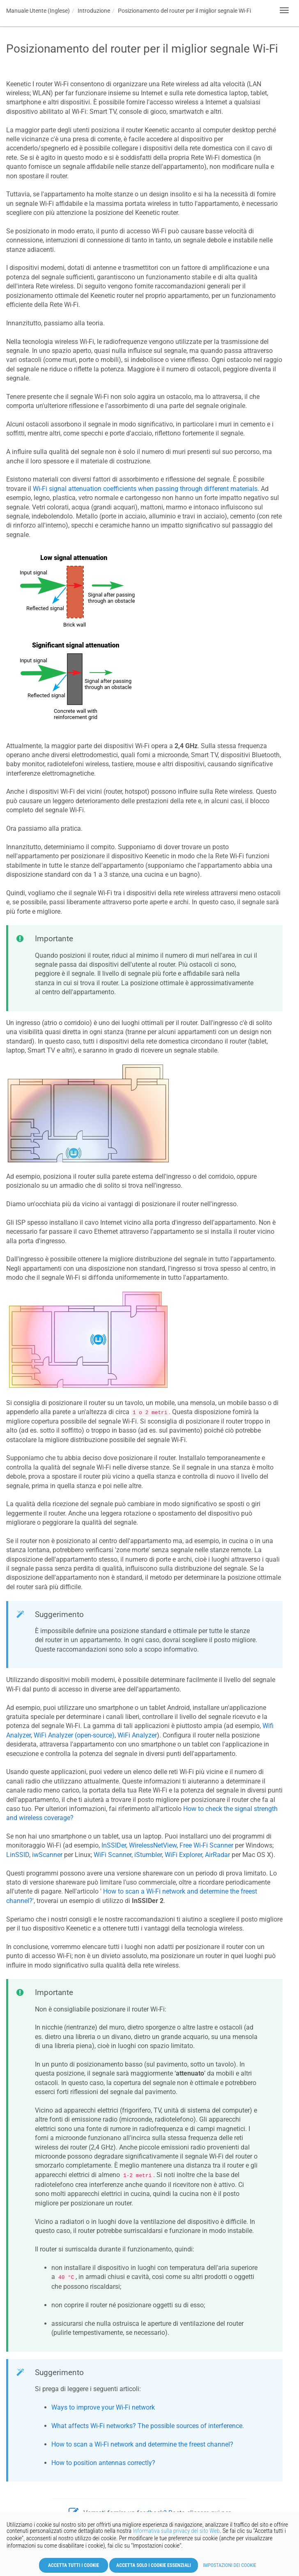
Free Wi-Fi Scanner (206, 1845)
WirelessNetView (153, 1845)
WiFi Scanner (112, 1855)
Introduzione (94, 10)
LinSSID (17, 1855)
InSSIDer (113, 1845)
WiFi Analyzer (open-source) (74, 1735)
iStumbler (148, 1855)
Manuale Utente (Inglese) (38, 10)
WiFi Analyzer (137, 1735)
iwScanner (47, 1855)
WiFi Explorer (183, 1855)
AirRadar (217, 1855)
